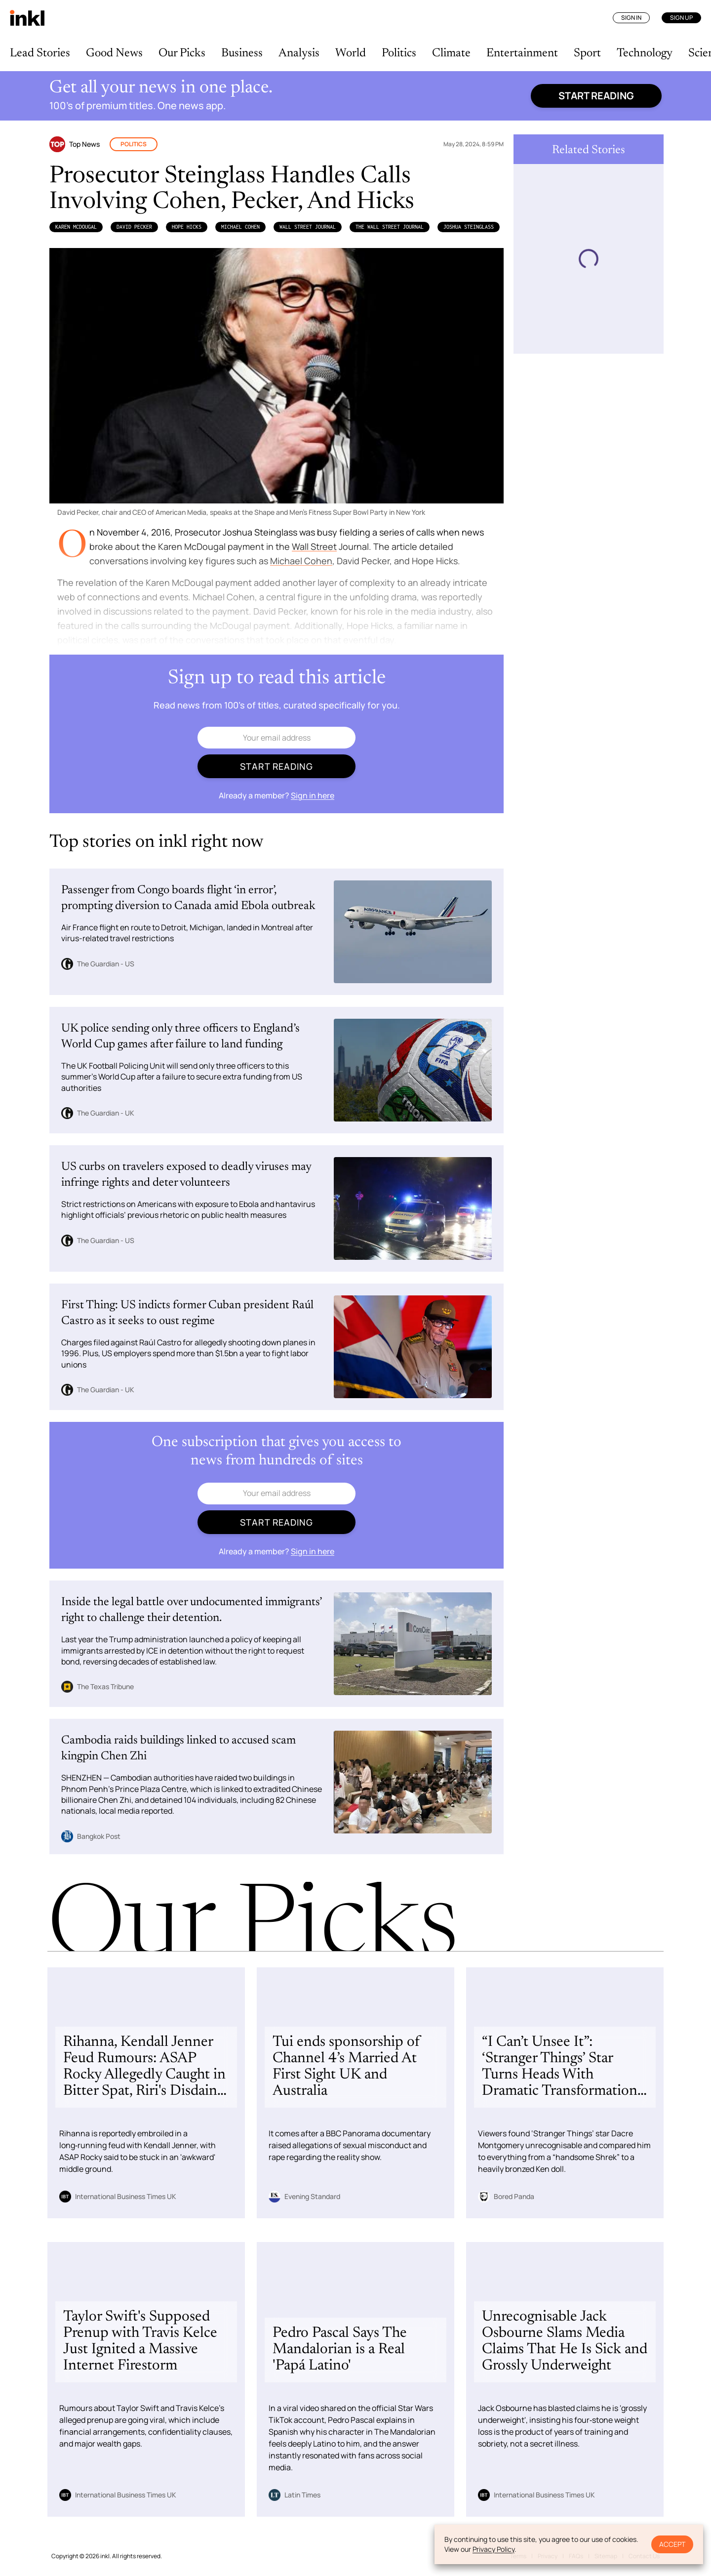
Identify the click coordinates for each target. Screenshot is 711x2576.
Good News (114, 53)
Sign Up (681, 17)
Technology (644, 53)
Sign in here (312, 795)
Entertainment (522, 53)
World (350, 53)
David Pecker (134, 227)
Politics (399, 53)
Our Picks (181, 53)
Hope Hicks (186, 227)
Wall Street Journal (307, 227)
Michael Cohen (240, 227)
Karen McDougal (76, 227)
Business (242, 53)
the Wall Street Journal (390, 227)
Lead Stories (40, 53)
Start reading (596, 95)
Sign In (631, 17)
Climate (451, 53)
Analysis (298, 53)
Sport (587, 53)
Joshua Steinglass (468, 227)
